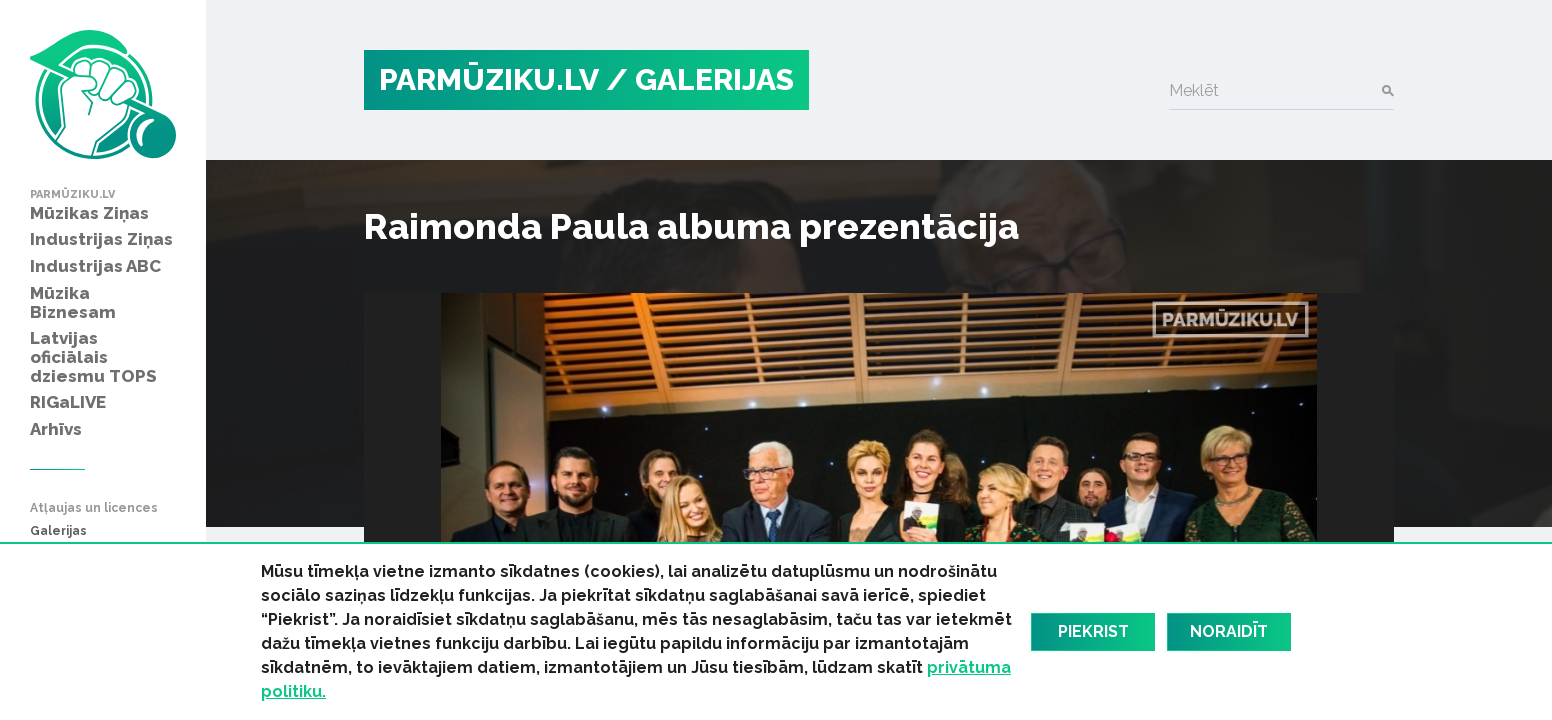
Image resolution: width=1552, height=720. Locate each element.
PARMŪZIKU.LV (489, 79)
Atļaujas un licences (94, 508)
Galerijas (58, 531)
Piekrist (1093, 631)
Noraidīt (1229, 631)
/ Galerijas (700, 79)
